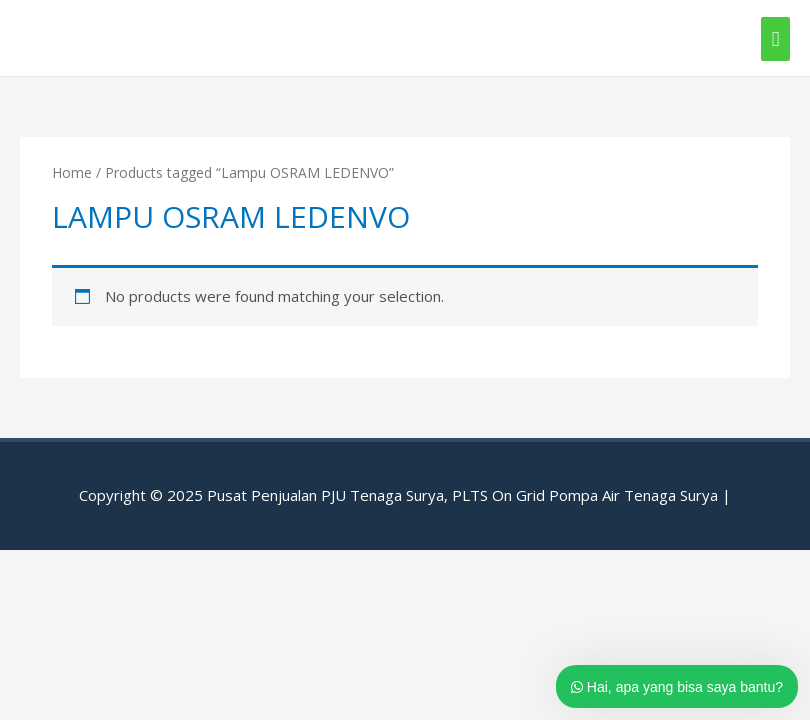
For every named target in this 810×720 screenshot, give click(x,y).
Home (72, 172)
